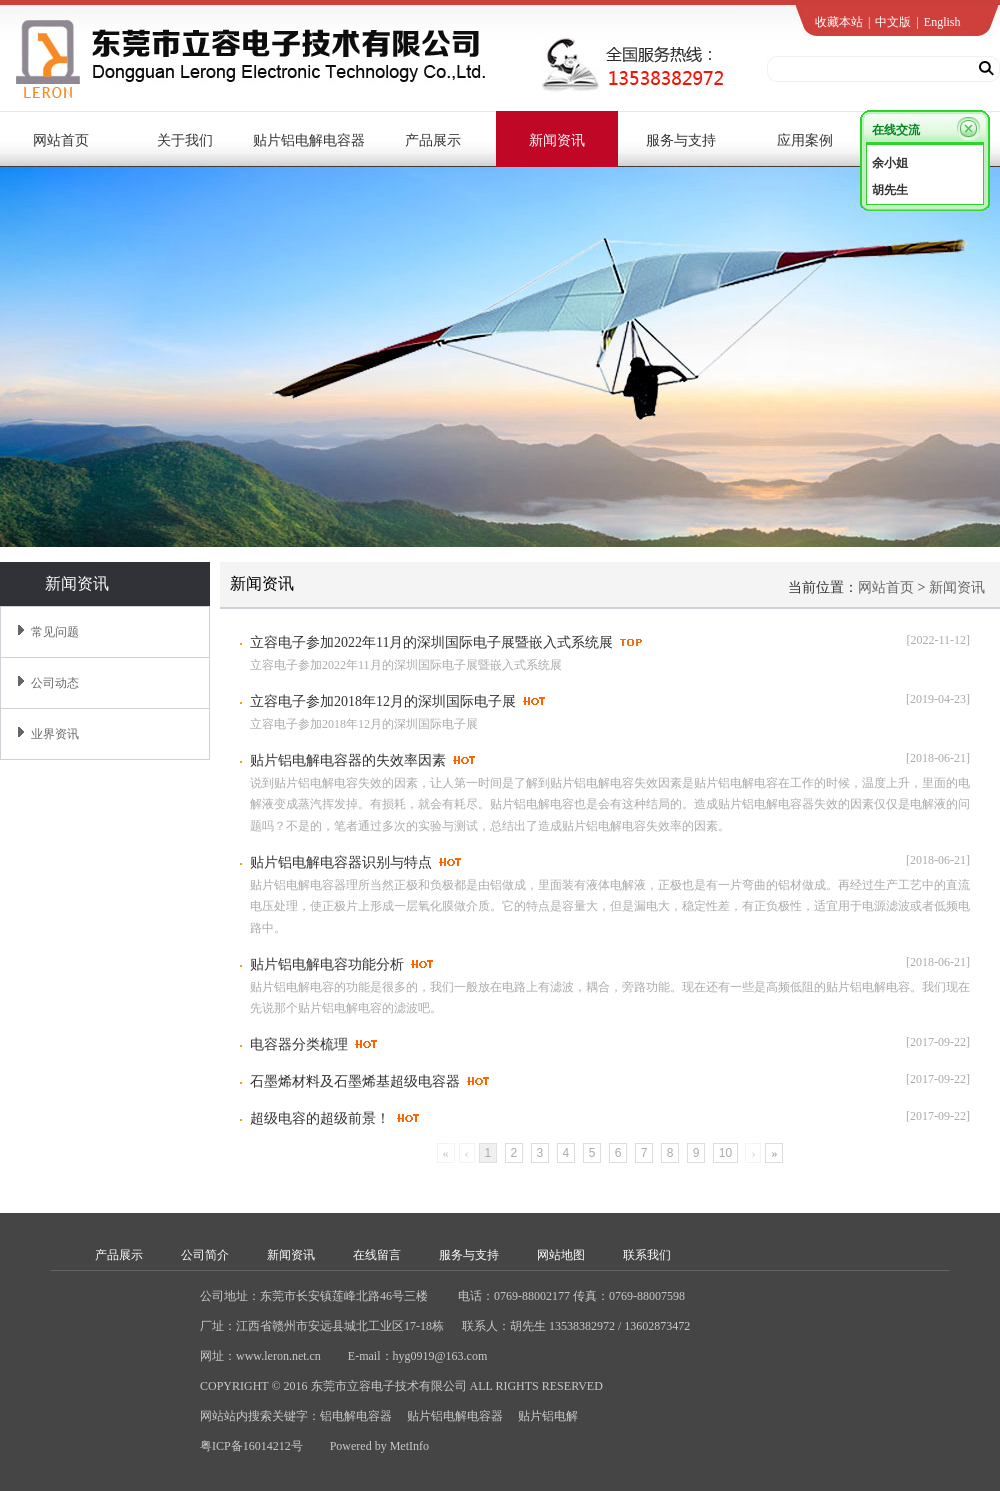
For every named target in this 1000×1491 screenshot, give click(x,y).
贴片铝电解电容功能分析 (327, 964)
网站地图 (561, 1255)
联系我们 (647, 1255)
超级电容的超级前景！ (320, 1118)
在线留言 (377, 1255)
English (942, 22)
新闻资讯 (957, 587)
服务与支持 (469, 1255)
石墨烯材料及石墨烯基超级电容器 (355, 1081)
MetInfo (409, 1446)
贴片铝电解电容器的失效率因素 (348, 760)
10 (725, 1153)
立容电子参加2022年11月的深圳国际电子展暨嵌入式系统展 (431, 642)
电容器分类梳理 (299, 1044)
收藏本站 (839, 22)
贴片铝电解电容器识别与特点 (341, 862)
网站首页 (886, 587)
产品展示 (119, 1255)
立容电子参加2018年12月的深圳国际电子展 (383, 701)
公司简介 (205, 1255)
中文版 (893, 22)
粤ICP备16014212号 (251, 1446)
